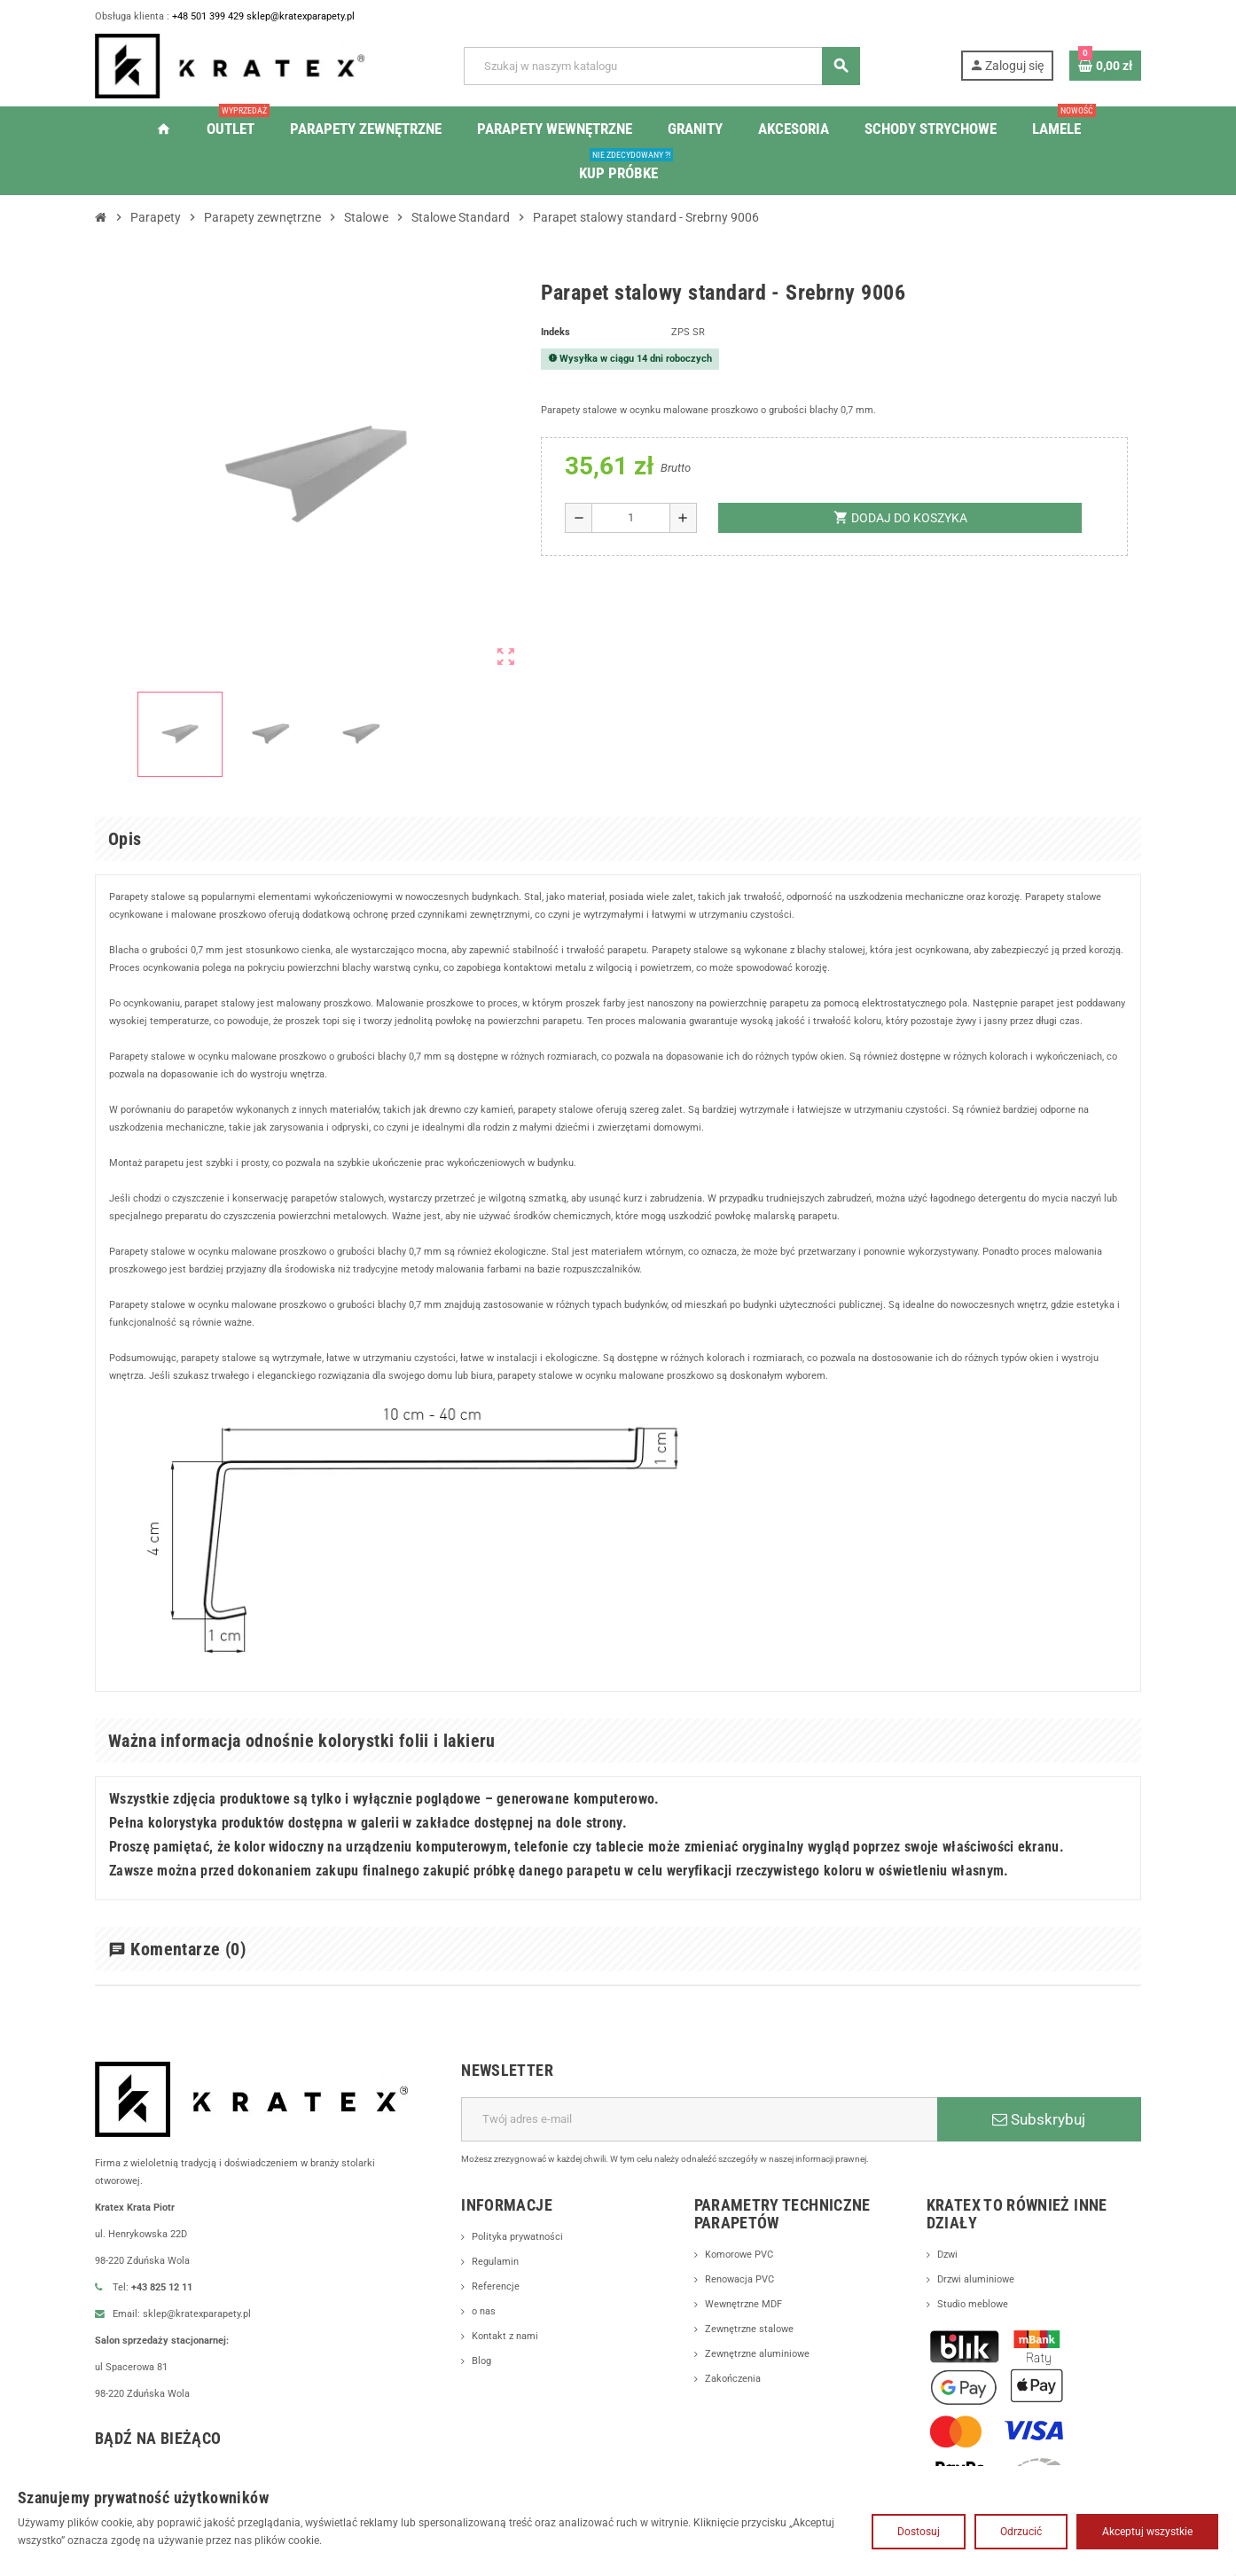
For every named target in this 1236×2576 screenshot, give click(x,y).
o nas (485, 2329)
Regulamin (497, 2280)
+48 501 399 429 (219, 17)
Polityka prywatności (522, 2255)
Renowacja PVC (743, 2297)
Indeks (557, 332)
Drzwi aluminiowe (979, 2297)
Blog (482, 2379)
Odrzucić (1021, 2531)
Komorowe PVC (743, 2273)
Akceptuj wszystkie (1147, 2531)
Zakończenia (735, 2397)
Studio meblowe (975, 2322)
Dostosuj (918, 2531)
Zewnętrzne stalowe (752, 2347)
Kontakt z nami (508, 2354)
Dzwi (948, 2273)
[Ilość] (630, 518)
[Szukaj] (662, 66)
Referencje (496, 2304)
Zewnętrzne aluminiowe (761, 2372)
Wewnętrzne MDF (746, 2322)
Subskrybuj (1038, 2137)
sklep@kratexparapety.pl (320, 17)
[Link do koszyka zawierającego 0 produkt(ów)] (1105, 66)
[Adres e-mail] (699, 2137)
